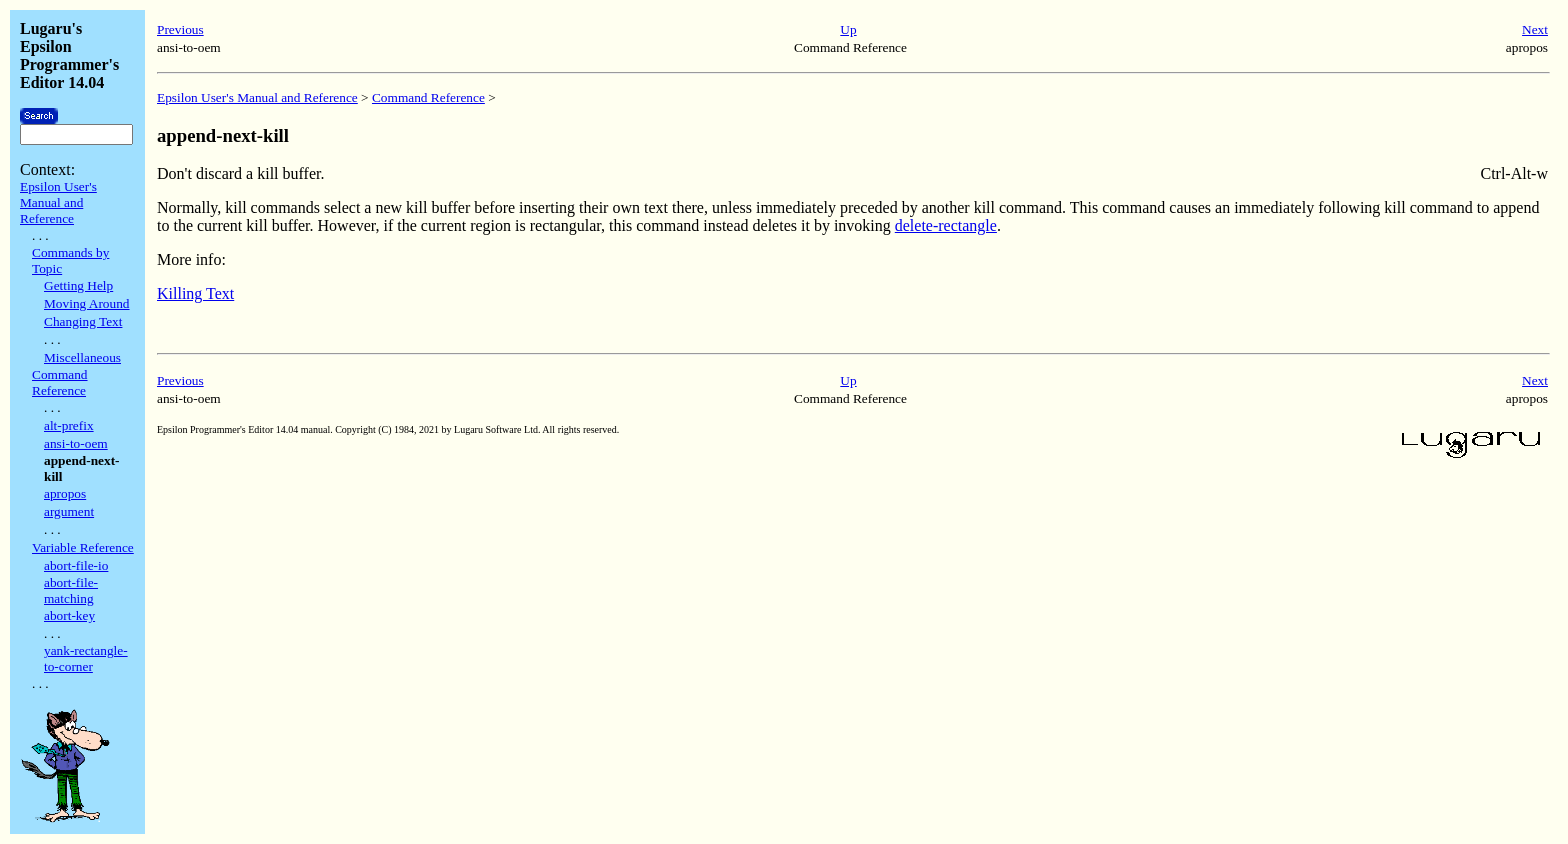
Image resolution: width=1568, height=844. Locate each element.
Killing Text (195, 293)
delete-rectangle (946, 225)
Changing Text (83, 321)
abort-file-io (76, 565)
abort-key (69, 615)
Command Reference (60, 382)
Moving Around (87, 303)
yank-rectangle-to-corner (86, 658)
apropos (65, 493)
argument (69, 511)
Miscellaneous (82, 357)
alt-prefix (69, 425)
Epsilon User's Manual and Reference (58, 202)
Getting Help (78, 285)
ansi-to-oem (76, 443)
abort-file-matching (71, 590)
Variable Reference (83, 547)
